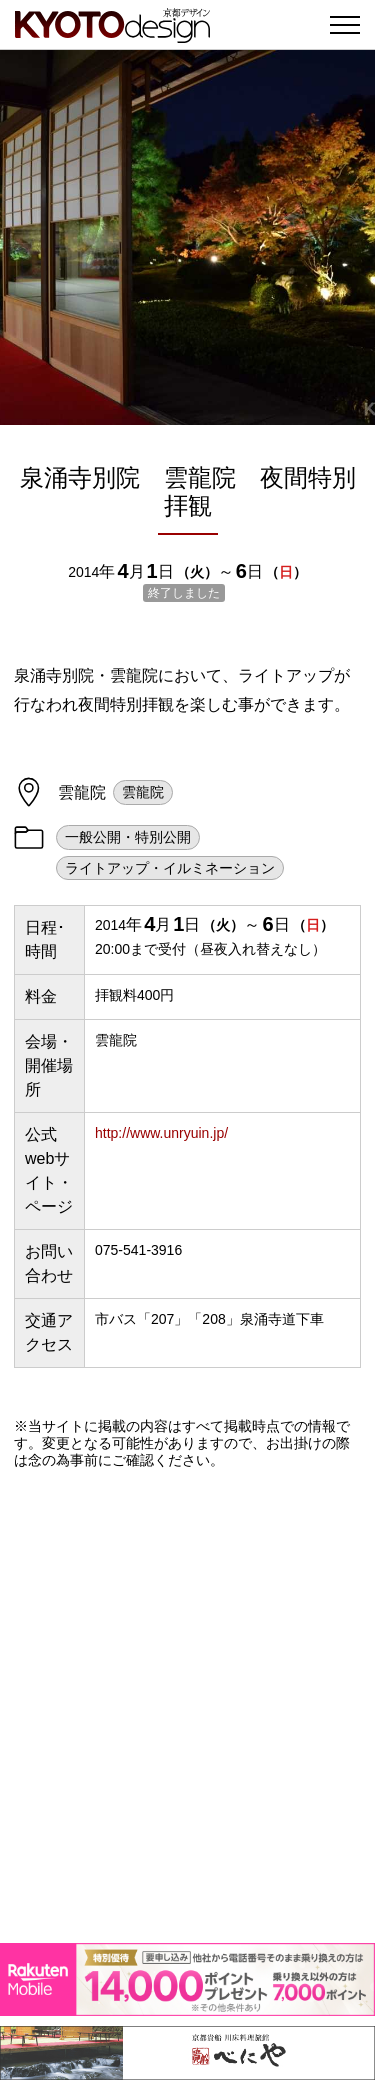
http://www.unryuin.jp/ (161, 1133)
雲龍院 (143, 792)
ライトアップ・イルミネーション (170, 868)
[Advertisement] (187, 1705)
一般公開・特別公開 (128, 837)
